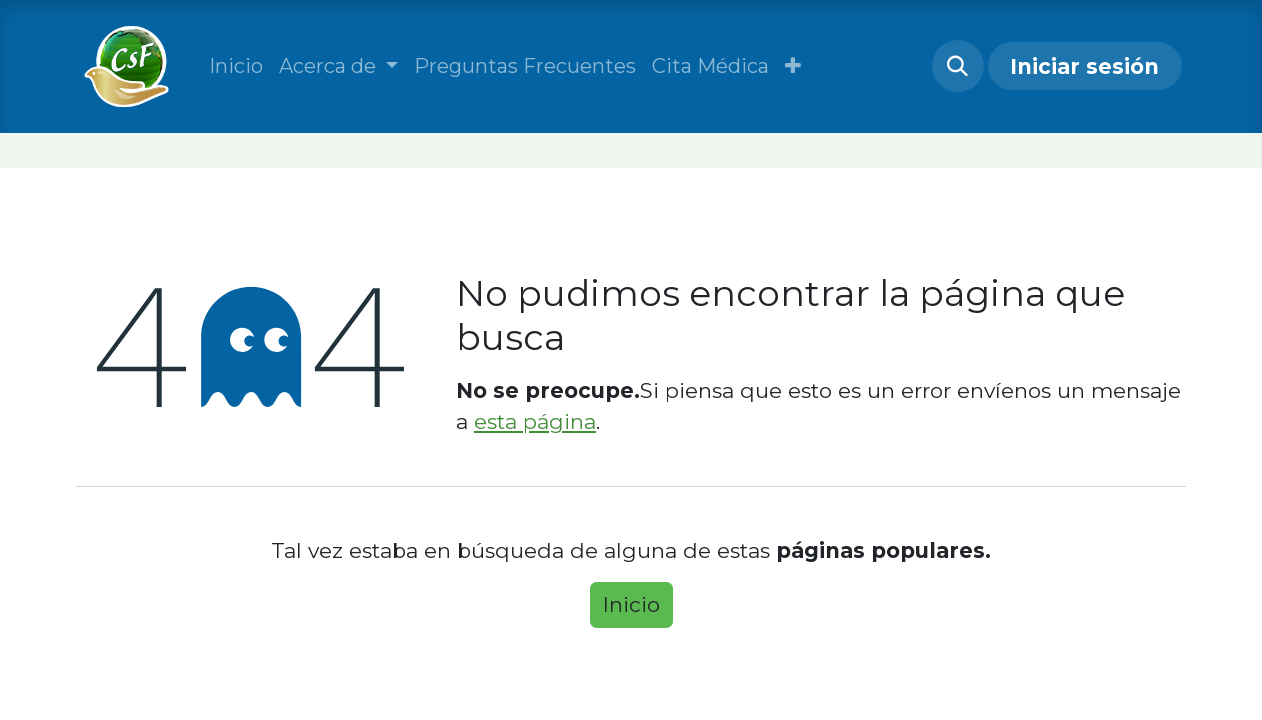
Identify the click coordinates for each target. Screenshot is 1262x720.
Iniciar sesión (1084, 66)
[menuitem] (236, 66)
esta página (535, 421)
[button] (793, 66)
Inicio (631, 604)
